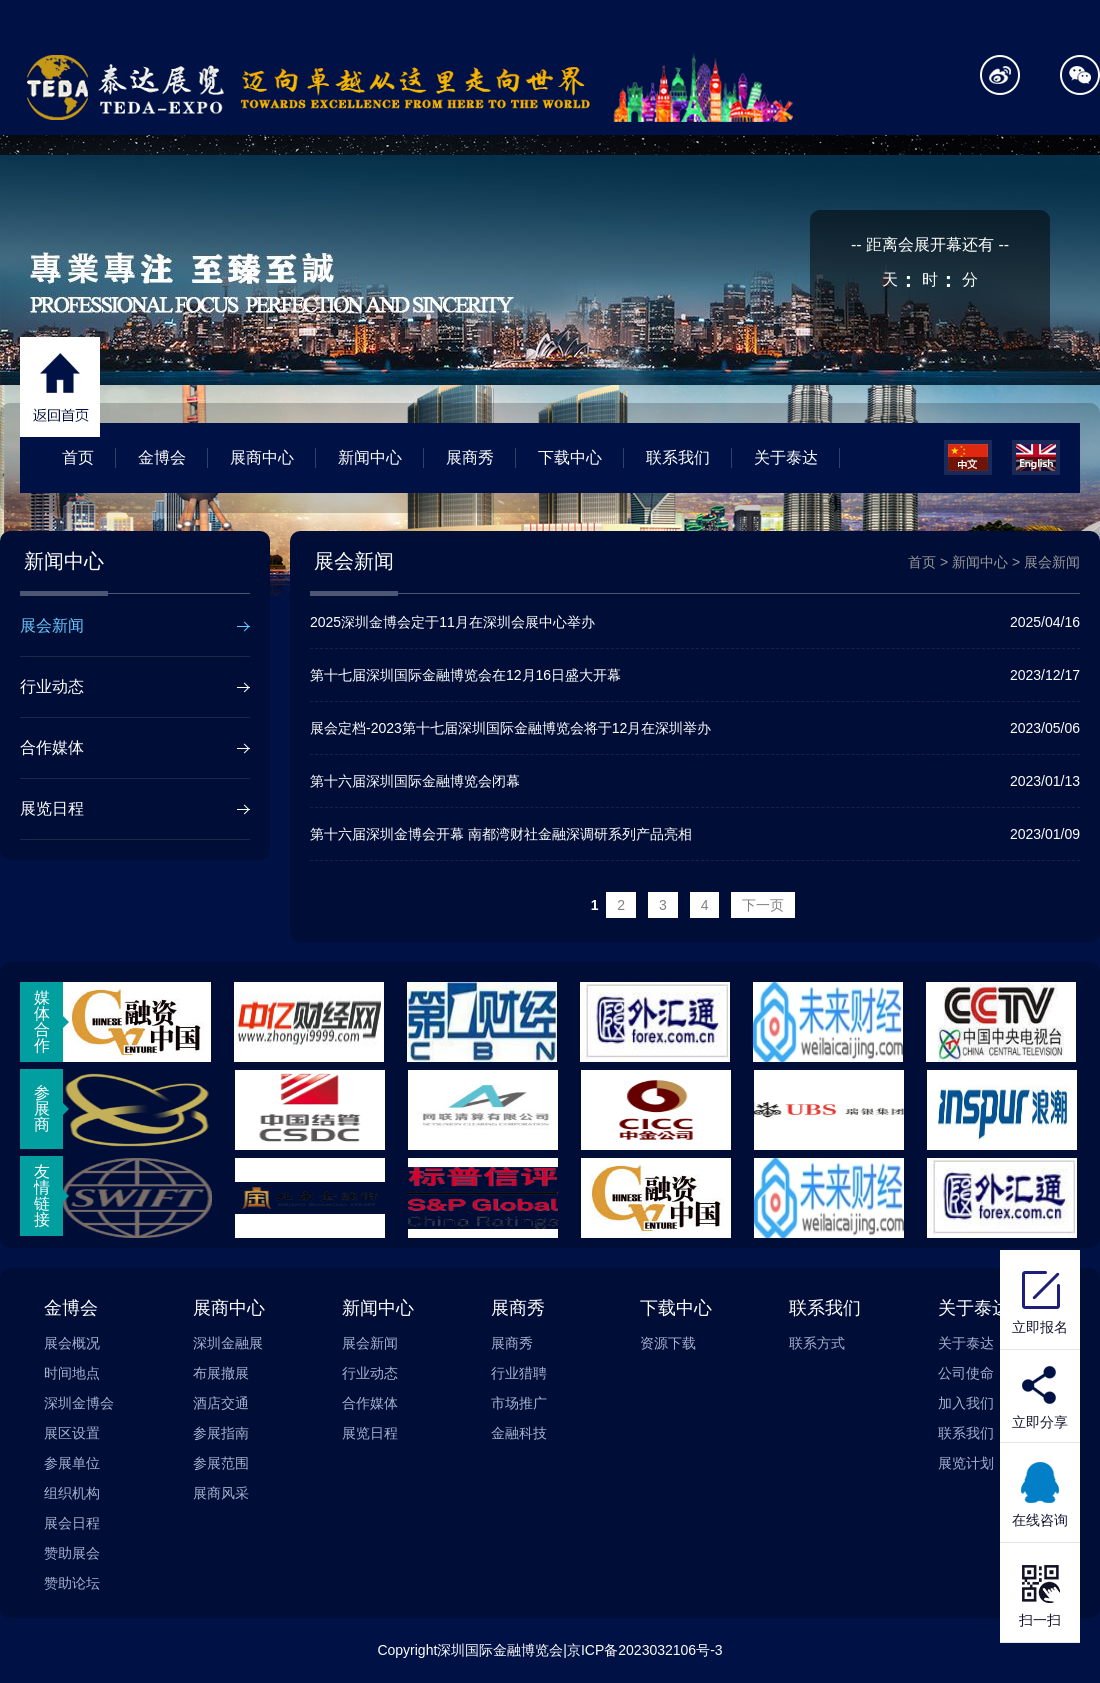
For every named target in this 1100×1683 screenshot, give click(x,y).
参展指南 (221, 1433)
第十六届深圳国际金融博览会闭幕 (695, 781)
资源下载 (668, 1343)
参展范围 (221, 1463)
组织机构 (72, 1493)
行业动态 (52, 686)
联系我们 (678, 457)
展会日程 (72, 1523)
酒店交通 (221, 1403)
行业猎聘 (519, 1373)
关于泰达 (786, 457)
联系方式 (817, 1343)
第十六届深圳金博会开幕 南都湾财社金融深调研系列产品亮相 (695, 834)
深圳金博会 (79, 1403)
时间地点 (72, 1373)
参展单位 (72, 1463)
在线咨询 (1040, 1493)
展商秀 (470, 457)
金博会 (162, 457)
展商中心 (262, 457)
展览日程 (52, 808)
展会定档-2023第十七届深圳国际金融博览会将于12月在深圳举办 (695, 728)
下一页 (763, 905)
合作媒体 (52, 747)
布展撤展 (221, 1373)
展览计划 (966, 1463)
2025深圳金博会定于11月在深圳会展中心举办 (695, 622)
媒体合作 (42, 1021)
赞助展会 (72, 1553)
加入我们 (966, 1403)
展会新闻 (52, 625)
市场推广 (519, 1403)
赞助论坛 (72, 1583)
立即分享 (1040, 1422)
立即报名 (1040, 1300)
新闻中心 (370, 457)
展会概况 (72, 1343)
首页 (78, 457)
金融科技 (519, 1433)
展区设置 (72, 1433)
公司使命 (966, 1373)
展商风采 (221, 1493)
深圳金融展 (228, 1343)
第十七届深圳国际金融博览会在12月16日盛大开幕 (695, 675)
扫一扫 (1040, 1593)
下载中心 (570, 457)
